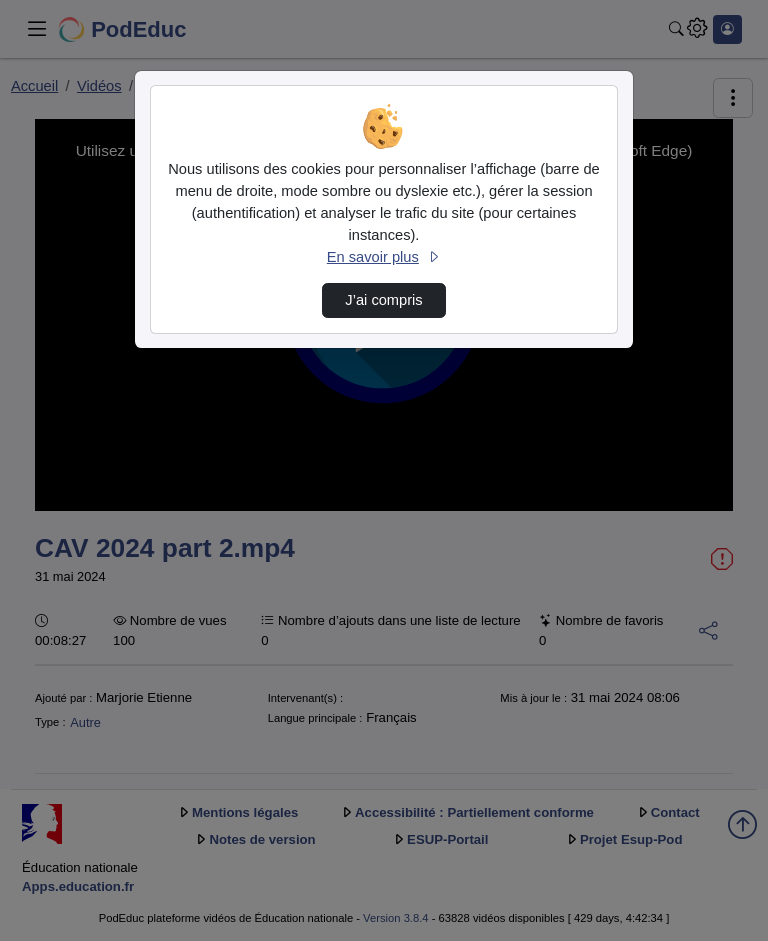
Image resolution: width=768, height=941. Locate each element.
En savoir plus (384, 257)
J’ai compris (383, 300)
